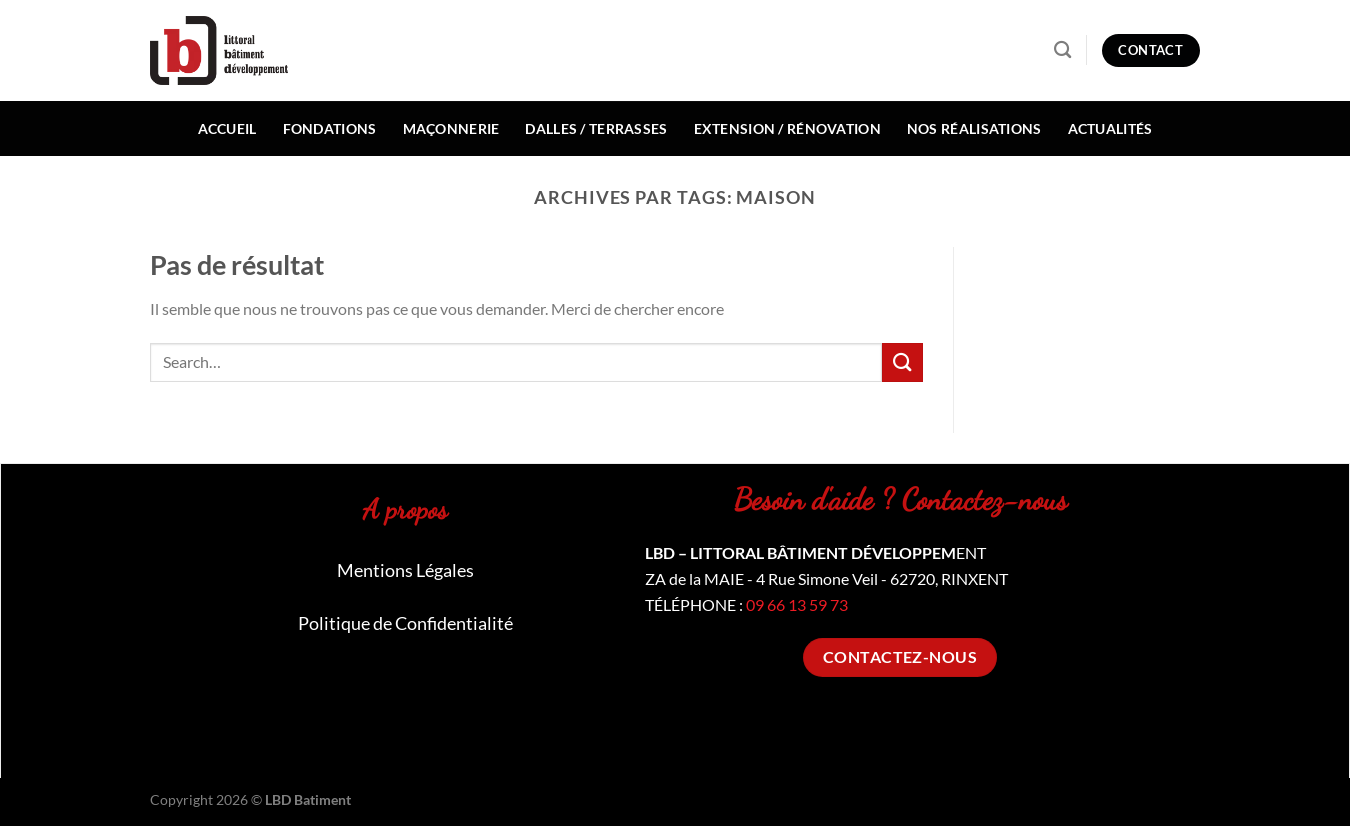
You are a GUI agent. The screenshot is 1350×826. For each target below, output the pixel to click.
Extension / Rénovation (787, 128)
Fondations (330, 128)
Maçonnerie (451, 128)
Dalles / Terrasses (596, 128)
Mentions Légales (405, 570)
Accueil (227, 128)
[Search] (1062, 50)
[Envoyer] (902, 362)
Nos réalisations (974, 128)
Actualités (1110, 128)
